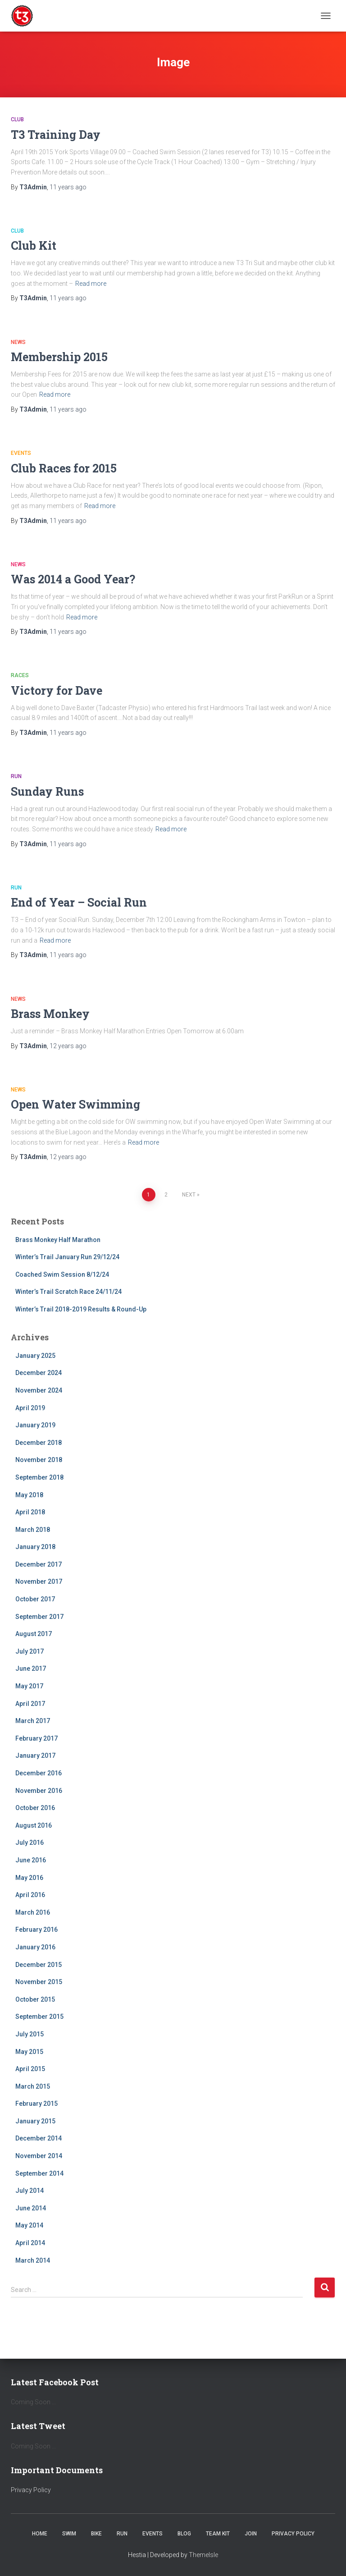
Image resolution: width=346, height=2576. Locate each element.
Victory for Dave (56, 690)
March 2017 (32, 1720)
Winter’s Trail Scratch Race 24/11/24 (68, 1291)
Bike (96, 2533)
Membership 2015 (59, 356)
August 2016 (33, 1825)
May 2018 (29, 1495)
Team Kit (218, 2533)
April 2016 (30, 1894)
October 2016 (35, 1807)
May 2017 (29, 1686)
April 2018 (30, 1512)
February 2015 (36, 2103)
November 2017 (38, 1581)
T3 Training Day (55, 134)
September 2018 (39, 1477)
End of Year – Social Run (79, 902)
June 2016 (30, 1860)
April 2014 (30, 2242)
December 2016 (38, 1773)
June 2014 (30, 2208)
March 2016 (32, 1912)
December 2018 (38, 1442)
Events (21, 453)
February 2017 (36, 1738)
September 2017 (39, 1616)
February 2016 (36, 1929)
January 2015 (35, 2121)
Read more (90, 283)
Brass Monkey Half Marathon (57, 1239)
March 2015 (32, 2086)
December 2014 (38, 2138)
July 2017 (29, 1651)
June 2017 (30, 1668)
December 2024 (38, 1372)
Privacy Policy (31, 2489)
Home (39, 2533)
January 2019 (35, 1425)
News (18, 342)
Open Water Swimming (75, 1104)
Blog (184, 2533)
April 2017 (30, 1703)
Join (251, 2533)
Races (20, 675)
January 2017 (35, 1755)
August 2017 (33, 1633)
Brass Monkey (50, 1013)
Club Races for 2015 (64, 468)
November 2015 (38, 1981)
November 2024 (38, 1390)
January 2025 (35, 1355)
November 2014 (38, 2155)
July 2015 (29, 2034)
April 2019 (30, 1408)
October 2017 (35, 1599)
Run (16, 776)
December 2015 (38, 1964)
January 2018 (35, 1546)
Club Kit (33, 245)
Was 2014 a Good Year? (73, 579)
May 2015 (29, 2051)
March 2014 (32, 2260)
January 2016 (35, 1947)
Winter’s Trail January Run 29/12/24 (67, 1256)
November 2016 (38, 1790)
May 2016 (29, 1877)
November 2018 (38, 1459)
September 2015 (39, 2016)
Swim (69, 2533)
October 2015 (35, 1999)
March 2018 (32, 1529)
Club (17, 119)
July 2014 (29, 2190)
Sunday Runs (47, 791)
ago (68, 187)
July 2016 (29, 1842)
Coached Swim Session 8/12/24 (62, 1274)
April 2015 (30, 2068)
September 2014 (39, 2173)
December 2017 (38, 1564)
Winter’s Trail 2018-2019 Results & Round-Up (80, 1309)
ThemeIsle (203, 2554)
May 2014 (29, 2225)
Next (189, 1195)
